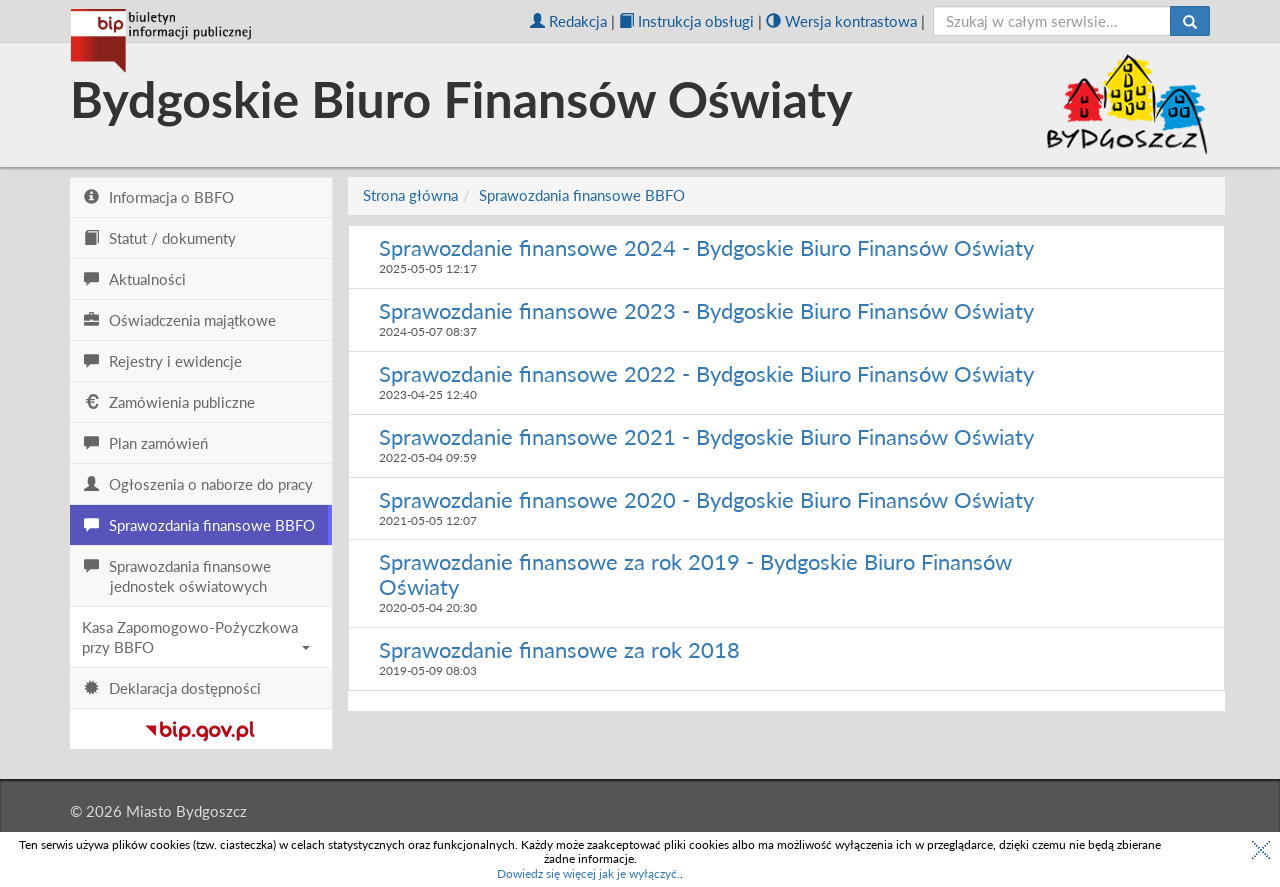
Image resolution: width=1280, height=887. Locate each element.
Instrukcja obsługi (686, 21)
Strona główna (410, 195)
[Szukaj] (1190, 21)
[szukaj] (1052, 21)
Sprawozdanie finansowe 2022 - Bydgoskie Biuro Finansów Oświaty (706, 373)
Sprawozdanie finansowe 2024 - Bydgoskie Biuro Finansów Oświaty (706, 247)
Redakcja (568, 21)
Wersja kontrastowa (841, 21)
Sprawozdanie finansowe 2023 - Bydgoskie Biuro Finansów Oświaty (706, 310)
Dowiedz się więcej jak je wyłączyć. (588, 873)
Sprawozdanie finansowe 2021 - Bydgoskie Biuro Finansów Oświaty (706, 436)
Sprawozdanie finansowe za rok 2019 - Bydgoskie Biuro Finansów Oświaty (695, 573)
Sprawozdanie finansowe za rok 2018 (559, 649)
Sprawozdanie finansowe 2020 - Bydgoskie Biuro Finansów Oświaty (706, 499)
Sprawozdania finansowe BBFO (582, 195)
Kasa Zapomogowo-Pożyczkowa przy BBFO (196, 637)
